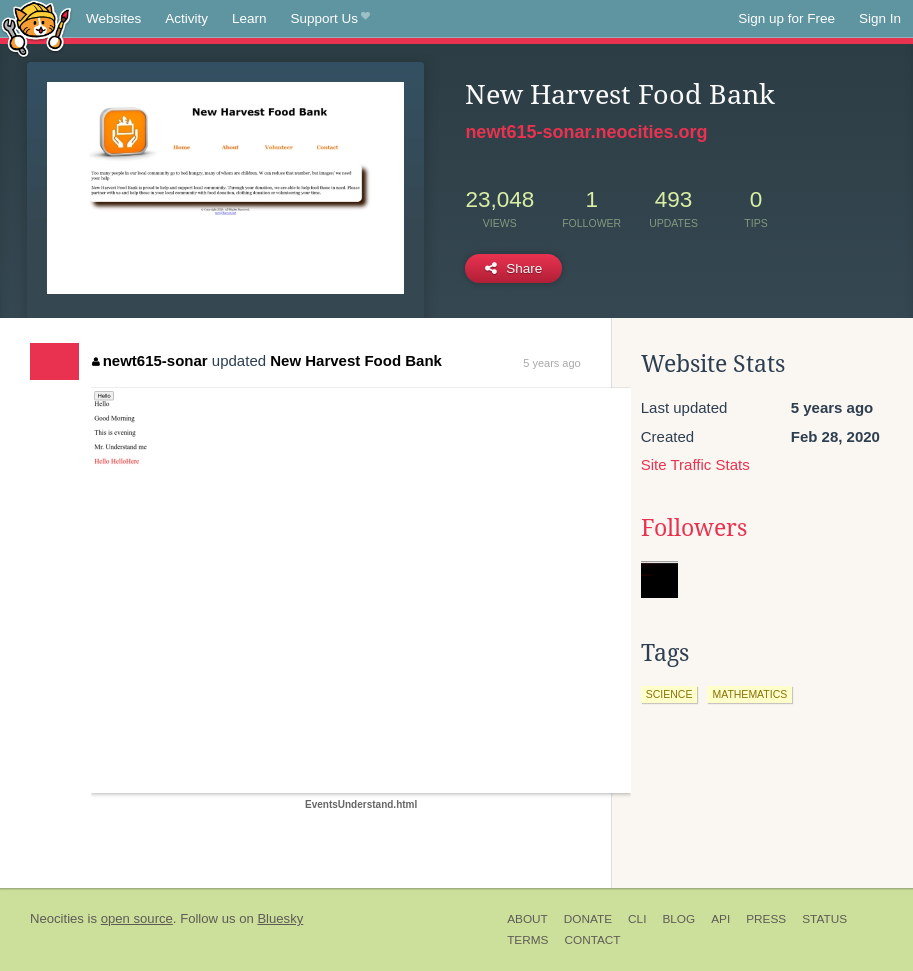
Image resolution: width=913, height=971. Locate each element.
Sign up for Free (786, 18)
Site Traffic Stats (695, 464)
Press (766, 919)
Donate (588, 919)
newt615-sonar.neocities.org (586, 132)
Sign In (880, 18)
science (669, 694)
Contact (592, 940)
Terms (527, 940)
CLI (637, 919)
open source (137, 918)
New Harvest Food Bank (356, 360)
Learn (249, 18)
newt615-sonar (150, 360)
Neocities (57, 918)
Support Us (330, 19)
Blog (678, 919)
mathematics (749, 694)
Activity (186, 18)
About (527, 919)
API (720, 919)
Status (824, 919)
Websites (113, 18)
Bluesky (280, 918)
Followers (694, 528)
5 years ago (551, 363)
